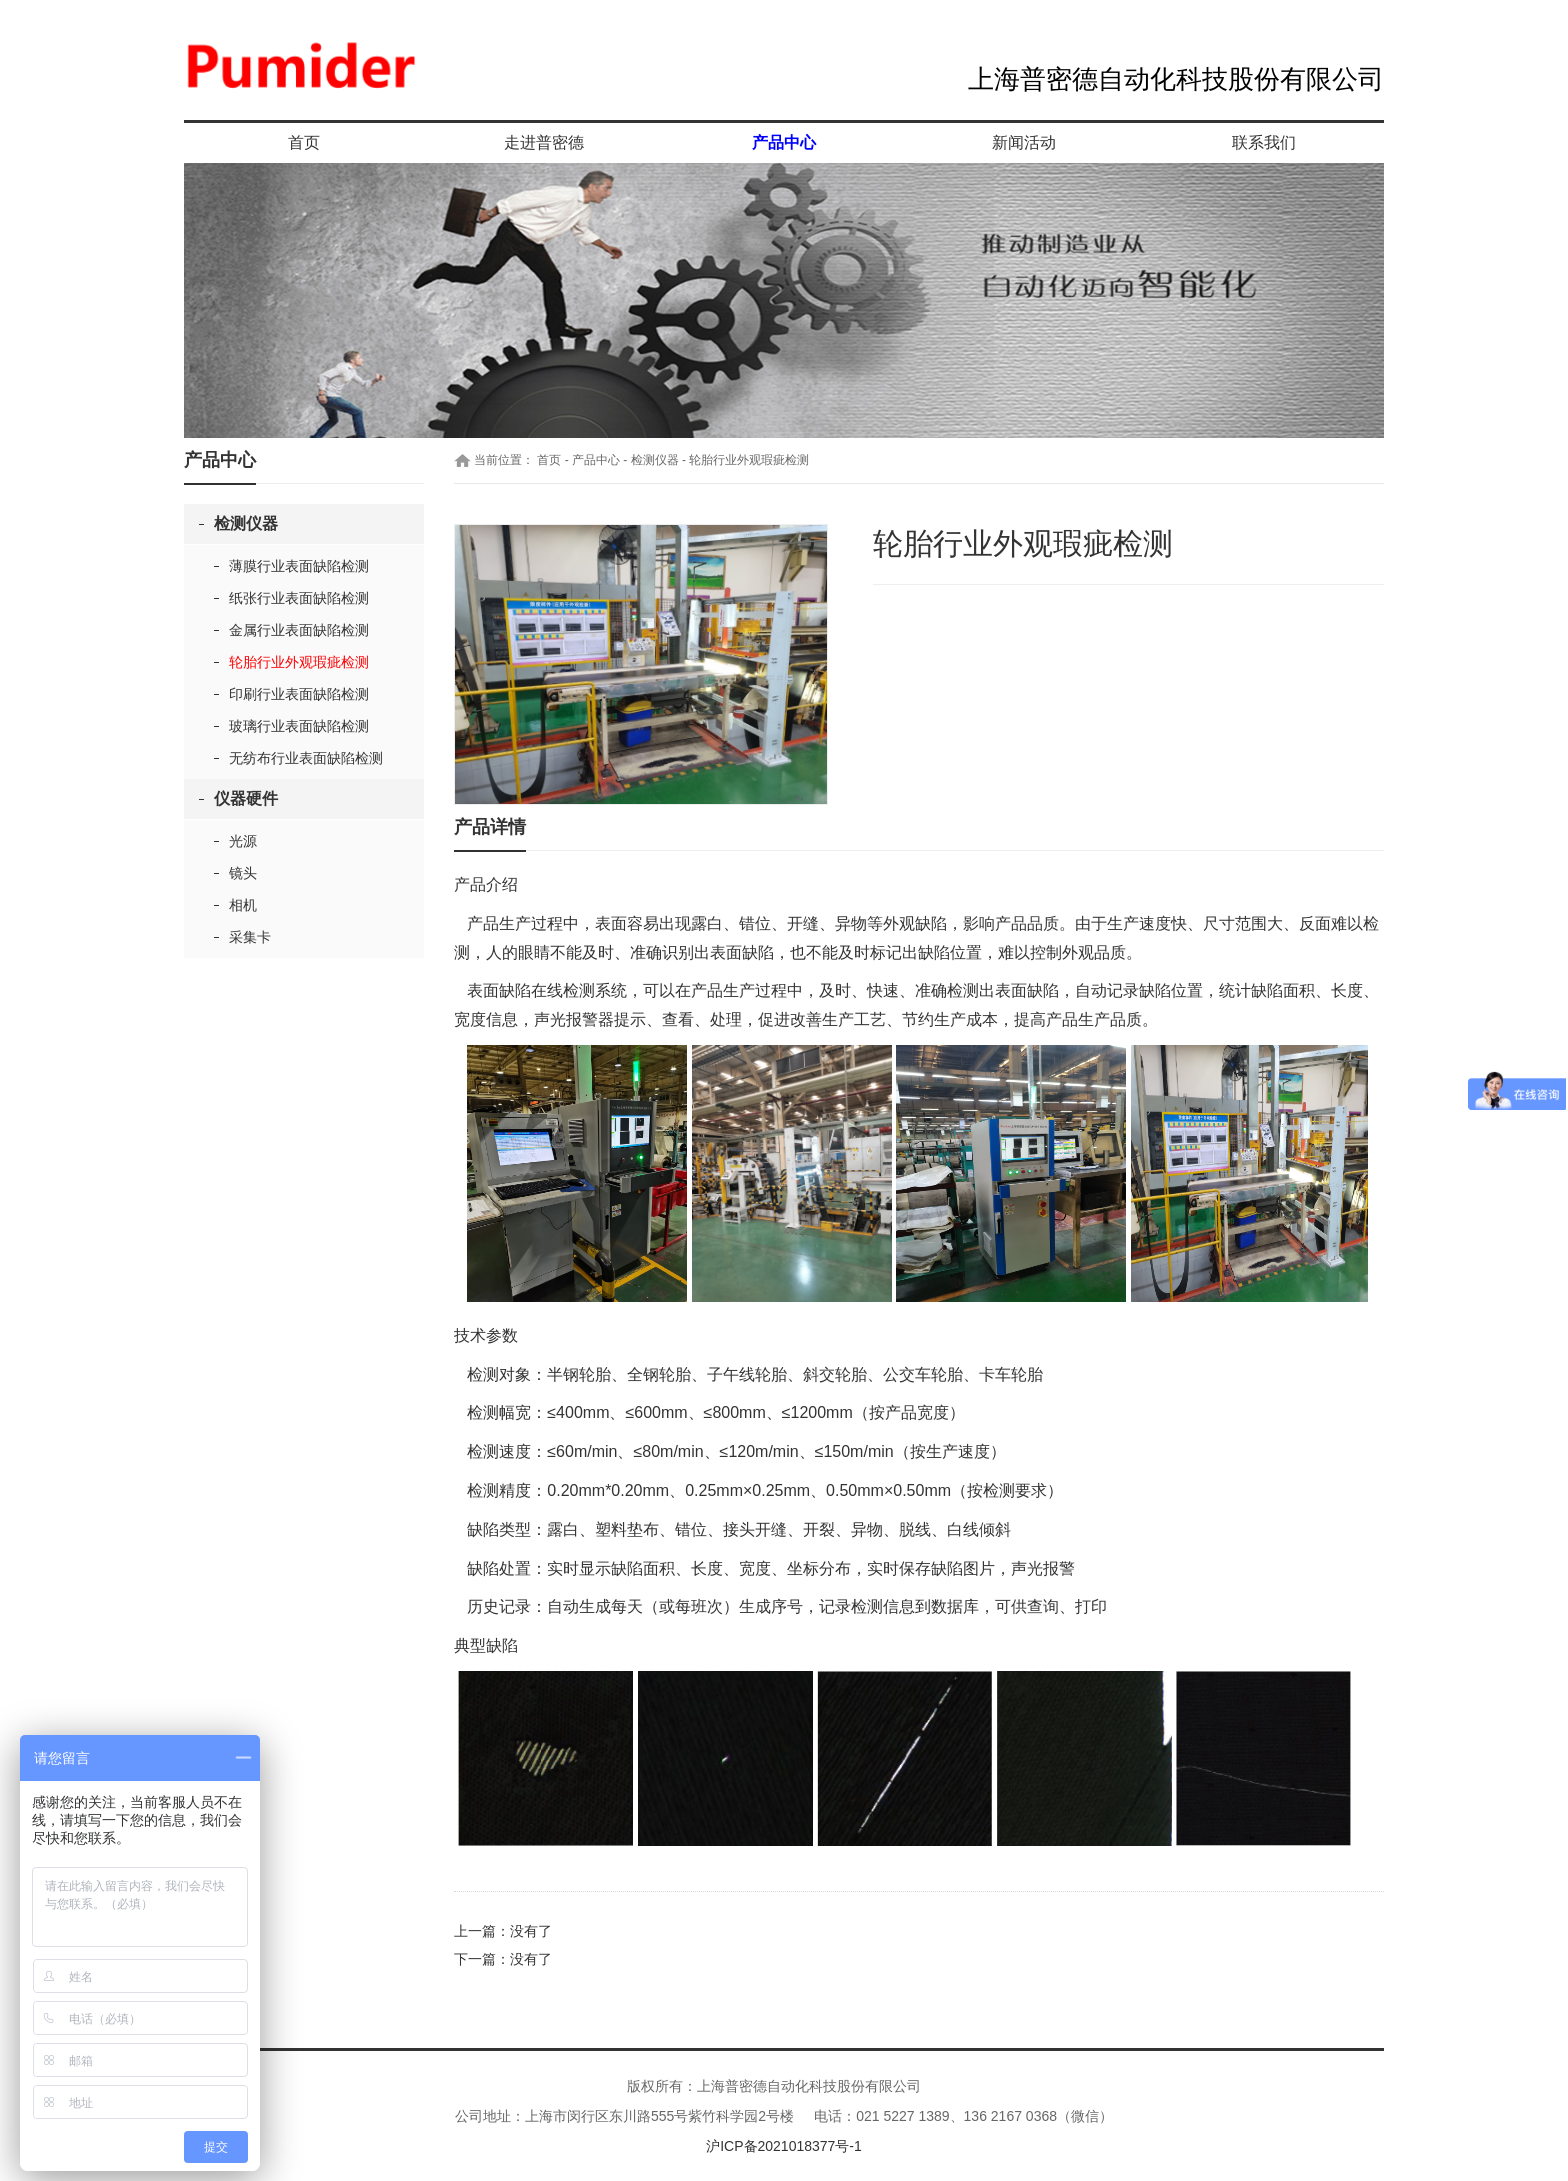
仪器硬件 (246, 798)
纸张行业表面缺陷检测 (299, 598)
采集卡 (250, 937)
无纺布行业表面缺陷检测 (306, 758)
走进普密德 (544, 142)
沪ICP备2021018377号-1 (784, 2146)
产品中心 (784, 142)
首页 (304, 142)
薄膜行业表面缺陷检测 (299, 566)
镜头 (243, 873)
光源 (243, 841)
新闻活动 (1024, 142)
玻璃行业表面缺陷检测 (299, 726)
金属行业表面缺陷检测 (299, 630)
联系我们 (1264, 142)
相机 (243, 905)
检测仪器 (246, 523)
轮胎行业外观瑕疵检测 (299, 662)
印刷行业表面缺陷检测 (299, 694)
